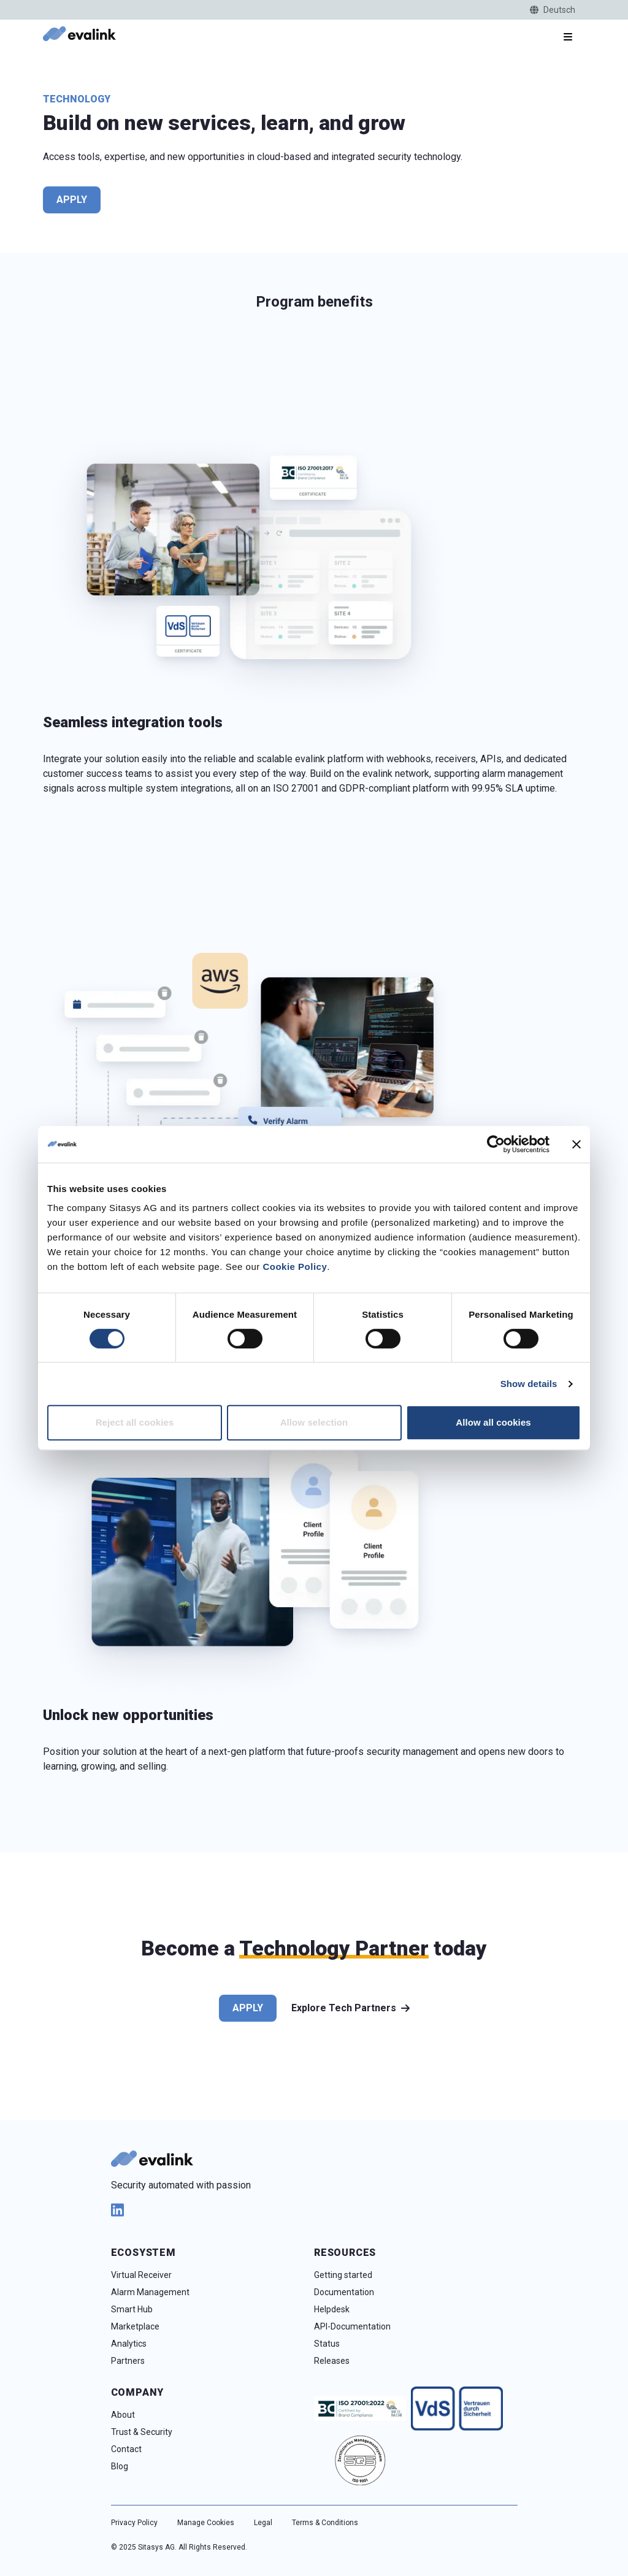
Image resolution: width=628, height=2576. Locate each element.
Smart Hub (132, 2309)
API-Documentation (352, 2326)
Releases (332, 2361)
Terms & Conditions (325, 2522)
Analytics (129, 2344)
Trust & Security (141, 2432)
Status (327, 2344)
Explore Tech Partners (350, 2008)
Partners (128, 2361)
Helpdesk (332, 2309)
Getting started (343, 2275)
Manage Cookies (205, 2522)
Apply (71, 199)
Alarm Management (150, 2292)
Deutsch (552, 10)
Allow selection (314, 1422)
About (123, 2415)
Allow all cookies (493, 1422)
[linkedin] (314, 2210)
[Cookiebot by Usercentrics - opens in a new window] (496, 1144)
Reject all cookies (135, 1422)
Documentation (344, 2292)
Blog (119, 2466)
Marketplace (135, 2326)
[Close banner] (576, 1144)
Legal (263, 2522)
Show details (528, 1383)
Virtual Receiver (141, 2275)
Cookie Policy (294, 1266)
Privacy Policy (134, 2522)
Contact (126, 2449)
